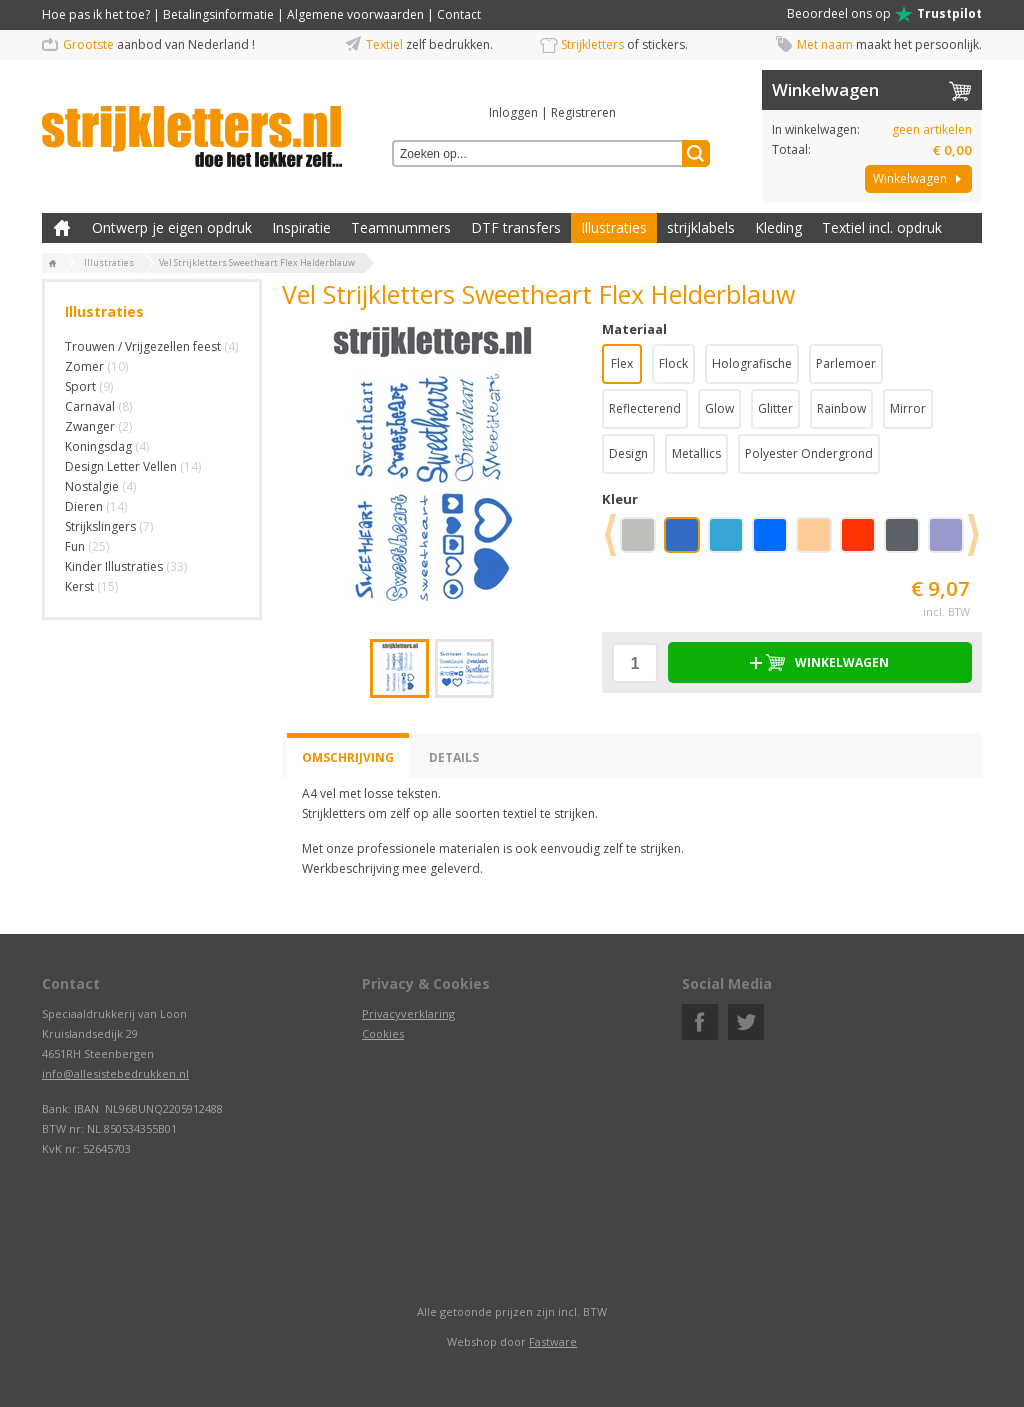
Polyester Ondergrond (809, 453)
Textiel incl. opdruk (882, 227)
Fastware (553, 1341)
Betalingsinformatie (218, 14)
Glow (719, 408)
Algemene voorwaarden (355, 14)
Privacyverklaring (408, 1013)
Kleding (778, 227)
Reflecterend (645, 408)
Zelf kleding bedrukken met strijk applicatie (62, 228)
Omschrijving (348, 757)
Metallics (696, 453)
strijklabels (701, 227)
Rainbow (841, 408)
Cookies (383, 1033)
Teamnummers (401, 227)
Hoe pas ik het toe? (96, 14)
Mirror (908, 408)
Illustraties (614, 227)
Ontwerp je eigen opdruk (172, 227)
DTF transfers (516, 227)
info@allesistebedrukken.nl (115, 1073)
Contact (459, 14)
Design (628, 453)
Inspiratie (301, 227)
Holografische (752, 363)
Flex (622, 363)
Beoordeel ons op (884, 14)
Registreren (583, 112)
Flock (673, 363)
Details (454, 757)
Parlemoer (846, 363)
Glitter (775, 408)
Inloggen (513, 112)
